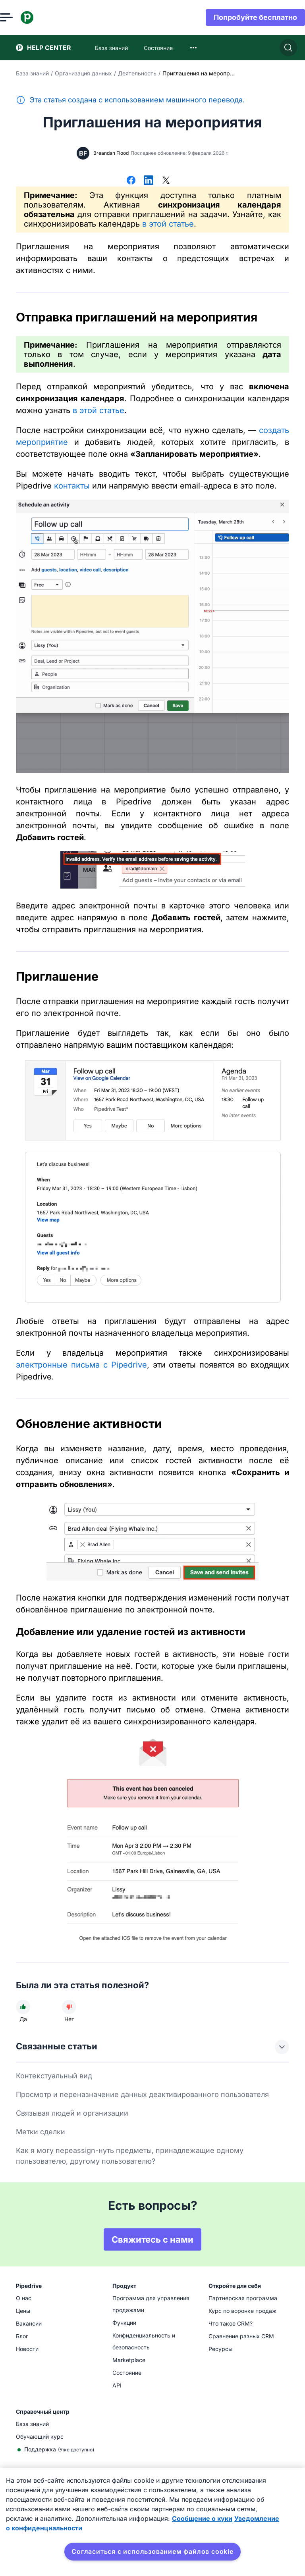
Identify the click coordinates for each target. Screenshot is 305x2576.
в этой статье (168, 224)
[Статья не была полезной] (69, 2007)
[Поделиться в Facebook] (131, 181)
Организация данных (83, 73)
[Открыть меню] (22, 17)
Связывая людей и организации (72, 2113)
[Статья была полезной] (23, 2007)
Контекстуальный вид (54, 2076)
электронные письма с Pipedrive (81, 1365)
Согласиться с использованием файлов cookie (152, 2551)
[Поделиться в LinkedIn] (148, 181)
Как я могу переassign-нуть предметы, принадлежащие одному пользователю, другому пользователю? (129, 2155)
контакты (72, 486)
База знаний (32, 73)
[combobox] (193, 47)
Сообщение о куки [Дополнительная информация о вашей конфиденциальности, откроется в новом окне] (202, 2518)
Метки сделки (40, 2132)
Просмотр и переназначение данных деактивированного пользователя (142, 2094)
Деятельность (137, 73)
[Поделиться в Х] (166, 181)
